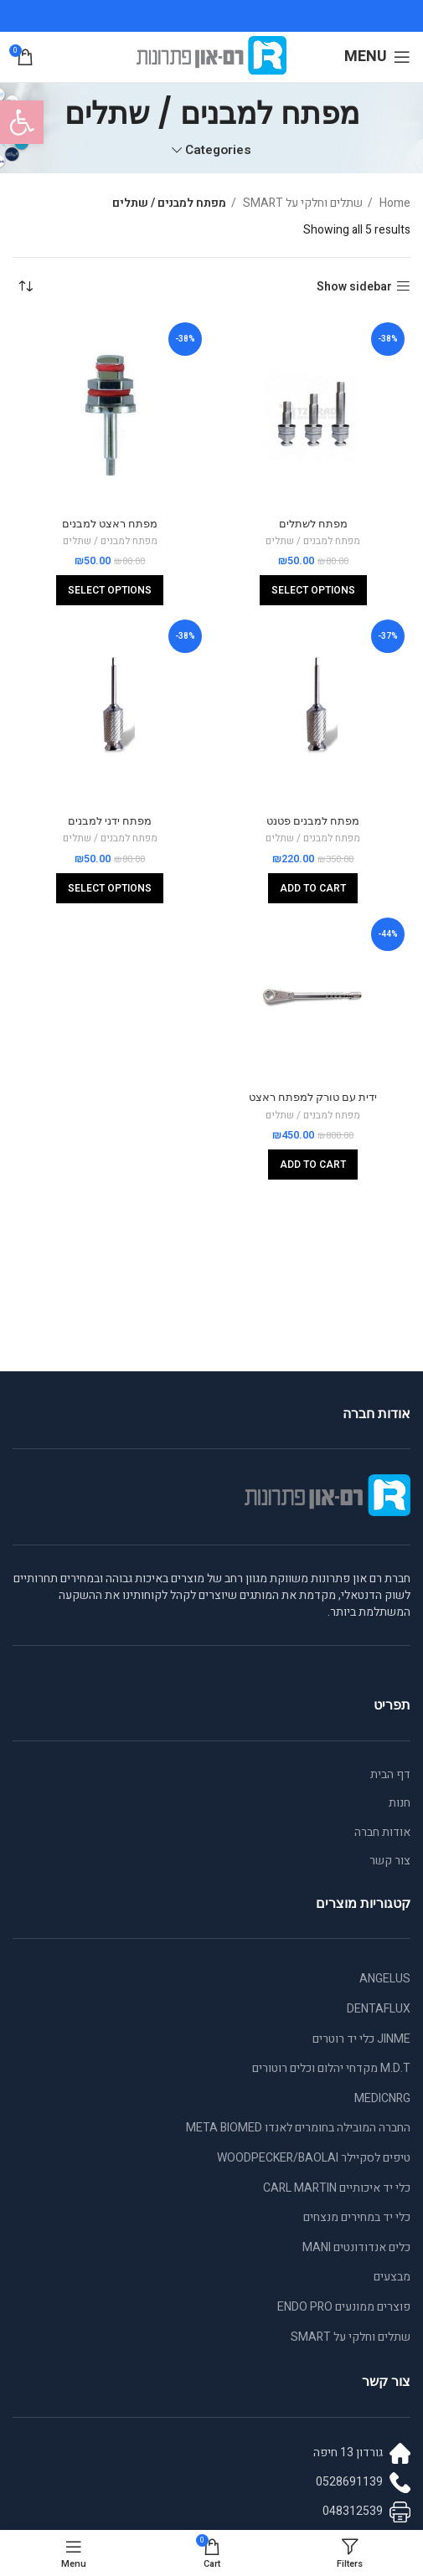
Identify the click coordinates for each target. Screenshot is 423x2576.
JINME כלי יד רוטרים (361, 2039)
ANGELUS (384, 1978)
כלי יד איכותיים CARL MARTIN (336, 2188)
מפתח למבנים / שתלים (313, 541)
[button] (22, 122)
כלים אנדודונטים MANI (356, 2247)
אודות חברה (382, 1832)
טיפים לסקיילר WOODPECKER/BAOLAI (313, 2158)
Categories (218, 150)
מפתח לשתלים (313, 524)
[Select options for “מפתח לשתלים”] (313, 590)
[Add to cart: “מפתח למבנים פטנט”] (313, 888)
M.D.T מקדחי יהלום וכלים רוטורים (331, 2068)
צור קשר (389, 1861)
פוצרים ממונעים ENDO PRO (343, 2307)
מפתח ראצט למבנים (109, 524)
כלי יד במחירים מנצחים (356, 2217)
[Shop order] (25, 287)
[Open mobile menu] (377, 57)
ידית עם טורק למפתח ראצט (313, 1097)
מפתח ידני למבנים (110, 821)
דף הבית (390, 1774)
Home (393, 203)
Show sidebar (354, 287)
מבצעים (392, 2276)
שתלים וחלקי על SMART (301, 203)
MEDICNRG (382, 2098)
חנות (399, 1803)
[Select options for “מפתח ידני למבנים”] (109, 888)
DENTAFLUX (378, 2009)
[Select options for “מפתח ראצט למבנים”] (109, 590)
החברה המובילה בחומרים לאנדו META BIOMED (298, 2127)
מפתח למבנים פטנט (312, 821)
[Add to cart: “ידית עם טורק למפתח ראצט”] (313, 1164)
